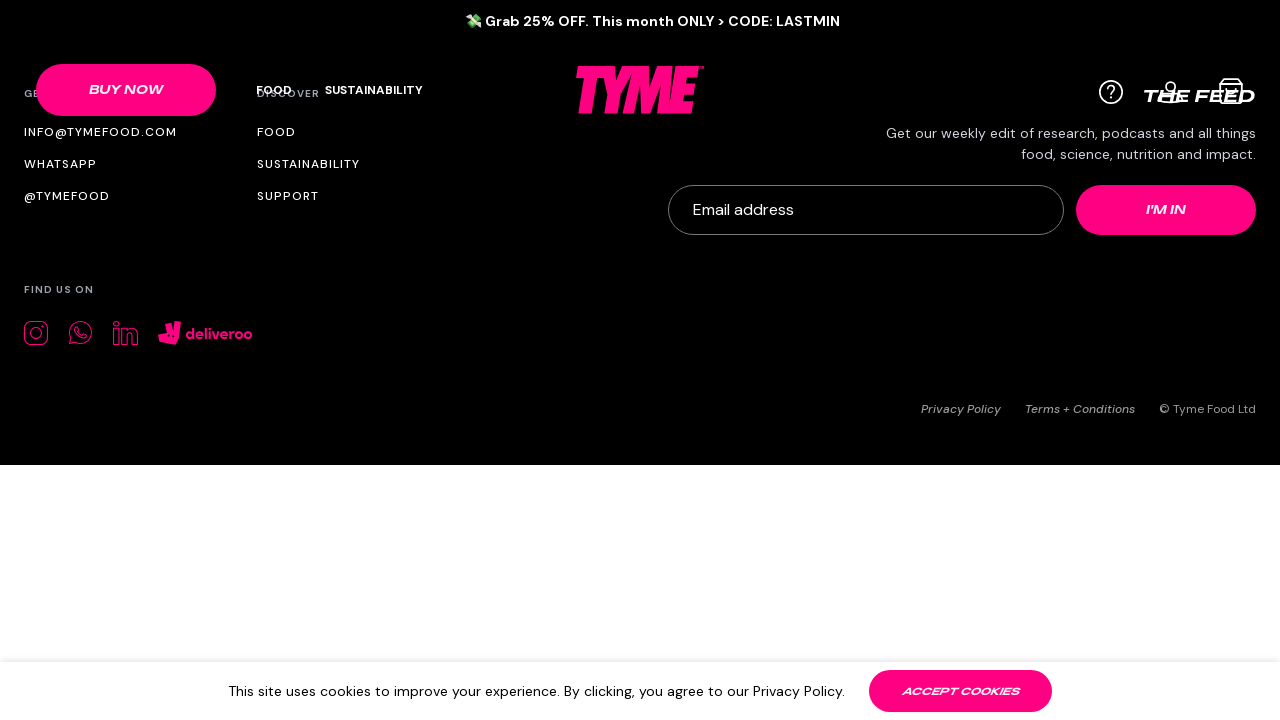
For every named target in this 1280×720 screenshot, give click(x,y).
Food (274, 90)
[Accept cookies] (960, 691)
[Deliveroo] (205, 333)
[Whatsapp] (80, 332)
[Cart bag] (1231, 91)
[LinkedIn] (125, 333)
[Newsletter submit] (1166, 210)
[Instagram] (36, 333)
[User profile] (1171, 89)
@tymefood (67, 196)
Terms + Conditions (1080, 409)
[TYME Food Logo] (640, 89)
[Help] (1111, 92)
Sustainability (374, 90)
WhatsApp (60, 164)
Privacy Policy (961, 409)
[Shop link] (126, 90)
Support (288, 196)
